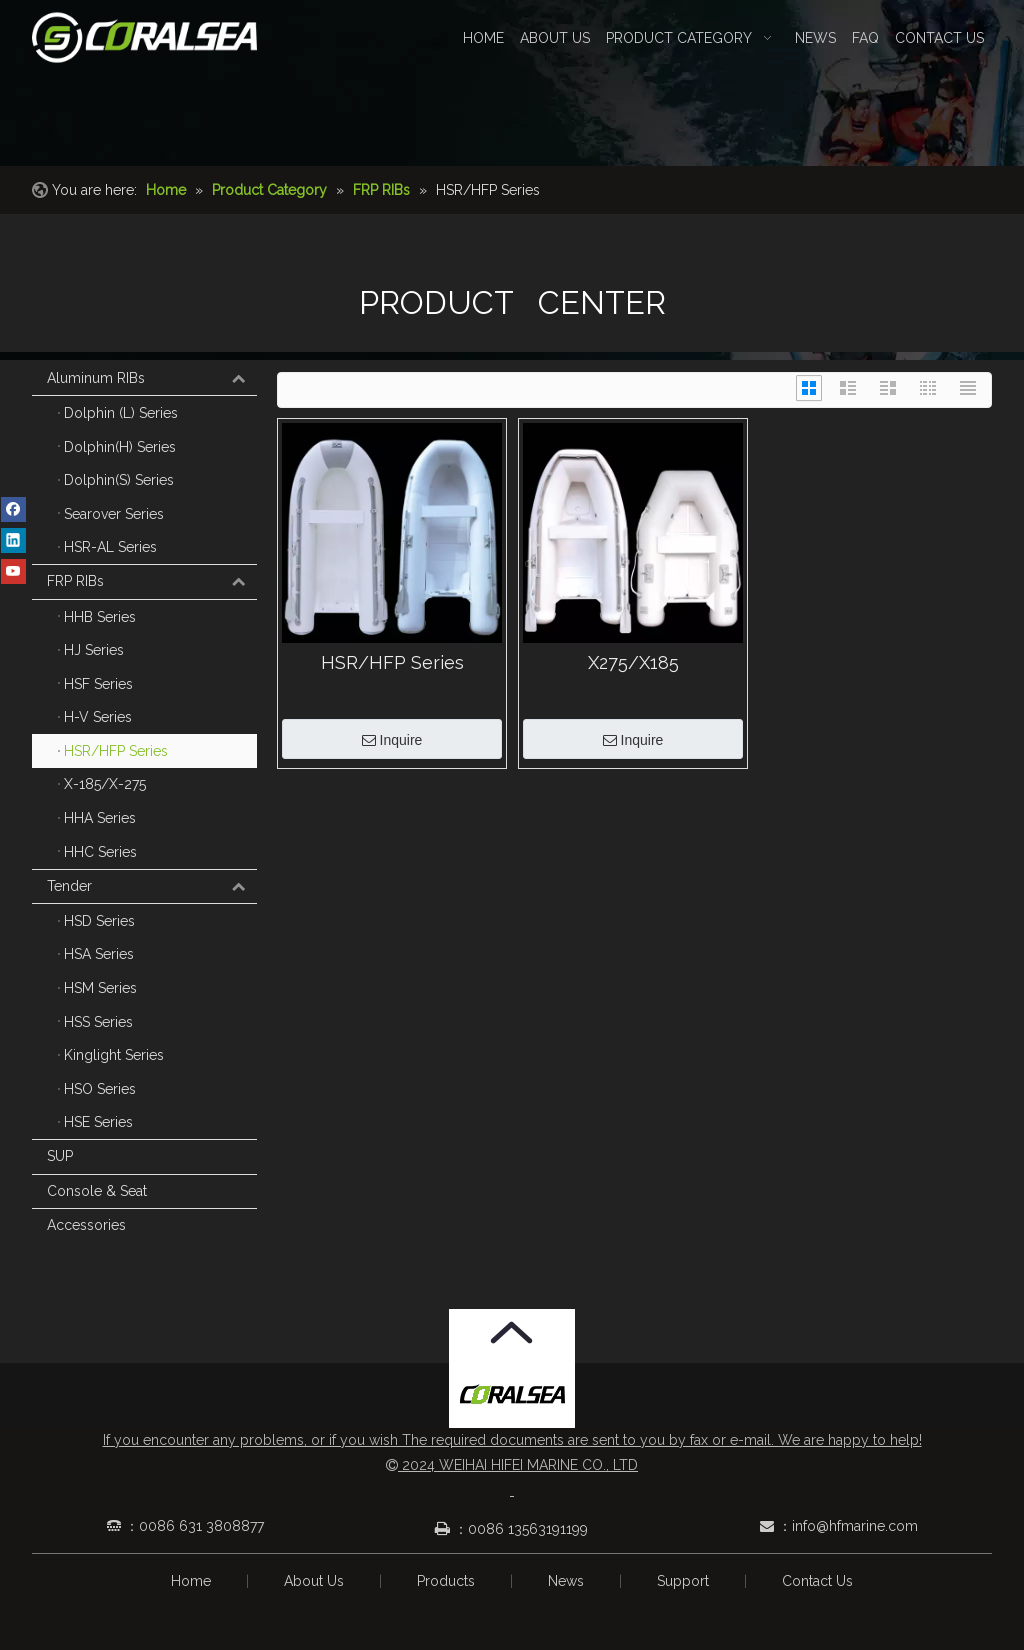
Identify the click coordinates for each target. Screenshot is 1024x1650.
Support (683, 1581)
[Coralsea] (512, 1395)
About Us (314, 1581)
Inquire (392, 740)
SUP (60, 1156)
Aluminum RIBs (152, 379)
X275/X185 (633, 663)
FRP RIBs (152, 582)
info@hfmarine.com (855, 1526)
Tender (152, 887)
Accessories (86, 1225)
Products (446, 1581)
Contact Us (817, 1581)
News (566, 1581)
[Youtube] (13, 571)
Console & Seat (97, 1191)
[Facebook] (13, 509)
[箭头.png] (512, 1332)
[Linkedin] (13, 540)
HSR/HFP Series (392, 663)
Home (191, 1581)
